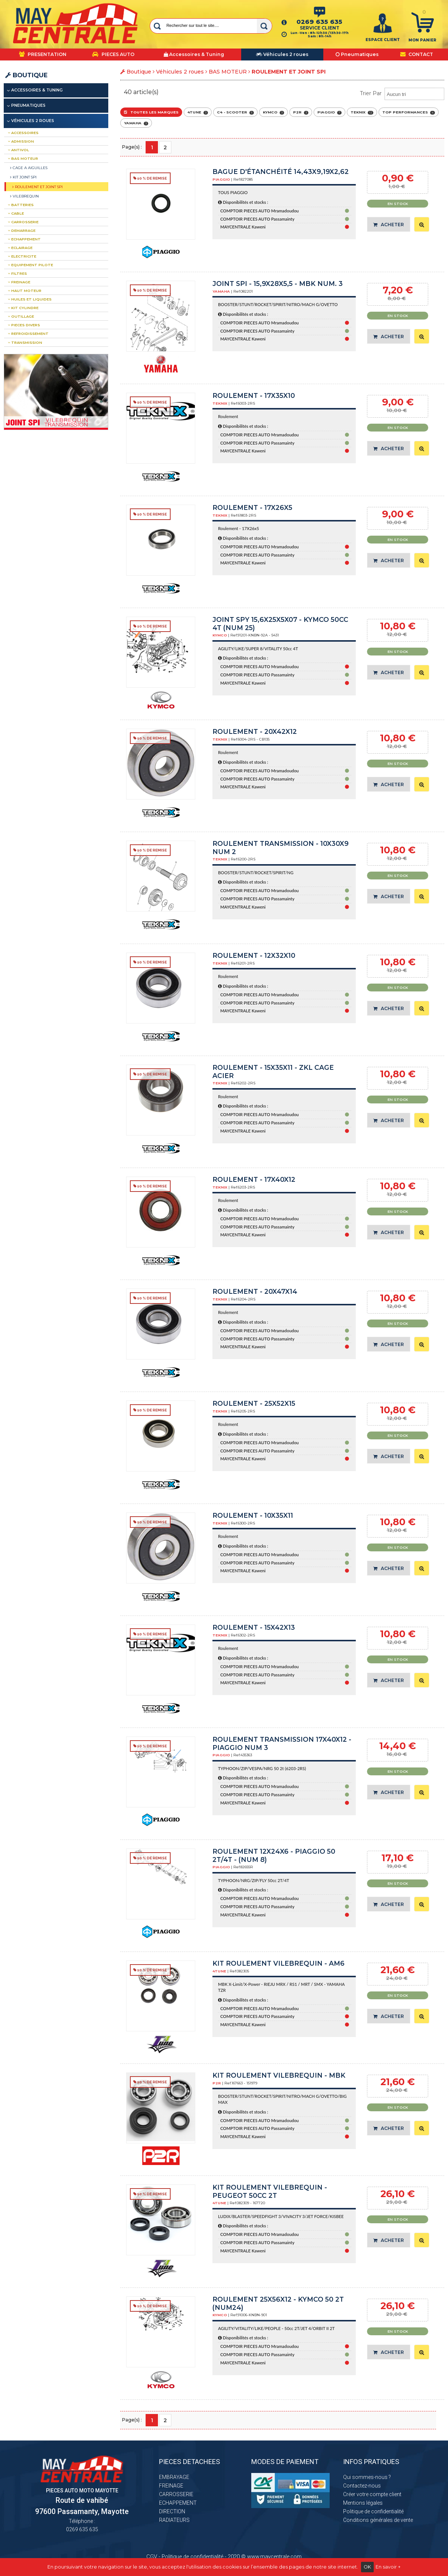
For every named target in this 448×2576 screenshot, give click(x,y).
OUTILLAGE (21, 316)
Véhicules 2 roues (180, 71)
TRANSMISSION (25, 342)
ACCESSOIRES (23, 133)
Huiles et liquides (30, 299)
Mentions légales (363, 2503)
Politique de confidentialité (373, 2511)
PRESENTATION (42, 54)
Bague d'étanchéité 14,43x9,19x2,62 (280, 171)
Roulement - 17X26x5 (252, 507)
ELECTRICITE (22, 256)
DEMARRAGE (21, 230)
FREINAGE (19, 282)
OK (367, 2567)
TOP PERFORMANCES (408, 112)
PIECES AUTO (113, 54)
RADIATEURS (174, 2520)
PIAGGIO (329, 112)
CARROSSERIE (23, 222)
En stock (398, 204)
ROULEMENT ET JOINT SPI (37, 186)
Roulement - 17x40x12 (253, 1179)
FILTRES (17, 273)
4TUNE (197, 112)
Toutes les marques (151, 112)
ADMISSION (21, 141)
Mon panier (422, 40)
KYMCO (273, 112)
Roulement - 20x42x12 (254, 731)
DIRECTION (172, 2511)
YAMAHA (136, 123)
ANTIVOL (18, 150)
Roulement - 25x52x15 (253, 1403)
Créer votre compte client (372, 2494)
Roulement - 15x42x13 (253, 1627)
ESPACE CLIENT (382, 39)
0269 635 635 (319, 21)
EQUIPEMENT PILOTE (30, 265)
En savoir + (388, 2567)
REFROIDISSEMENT (28, 333)
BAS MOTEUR (228, 71)
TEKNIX (362, 112)
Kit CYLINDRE (23, 308)
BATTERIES (21, 205)
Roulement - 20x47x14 (254, 1291)
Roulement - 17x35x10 (253, 395)
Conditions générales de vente (378, 2520)
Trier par (371, 93)
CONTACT (416, 54)
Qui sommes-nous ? (367, 2477)
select (439, 94)
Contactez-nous (362, 2486)
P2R (300, 112)
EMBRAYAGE (174, 2477)
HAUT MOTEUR (24, 291)
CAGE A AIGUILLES (28, 167)
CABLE (16, 213)
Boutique (26, 75)
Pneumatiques (28, 105)
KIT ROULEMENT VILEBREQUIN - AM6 (278, 1963)
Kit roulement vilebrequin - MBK (278, 2075)
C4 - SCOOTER (235, 112)
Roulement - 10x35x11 (252, 1515)
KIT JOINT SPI (23, 177)
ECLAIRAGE (20, 248)
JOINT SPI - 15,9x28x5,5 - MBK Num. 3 (277, 283)
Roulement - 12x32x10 (253, 955)
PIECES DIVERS (24, 325)
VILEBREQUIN (24, 196)
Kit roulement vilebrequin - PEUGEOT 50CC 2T (269, 2191)
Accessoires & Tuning (37, 90)
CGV (151, 2556)
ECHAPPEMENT (24, 239)
